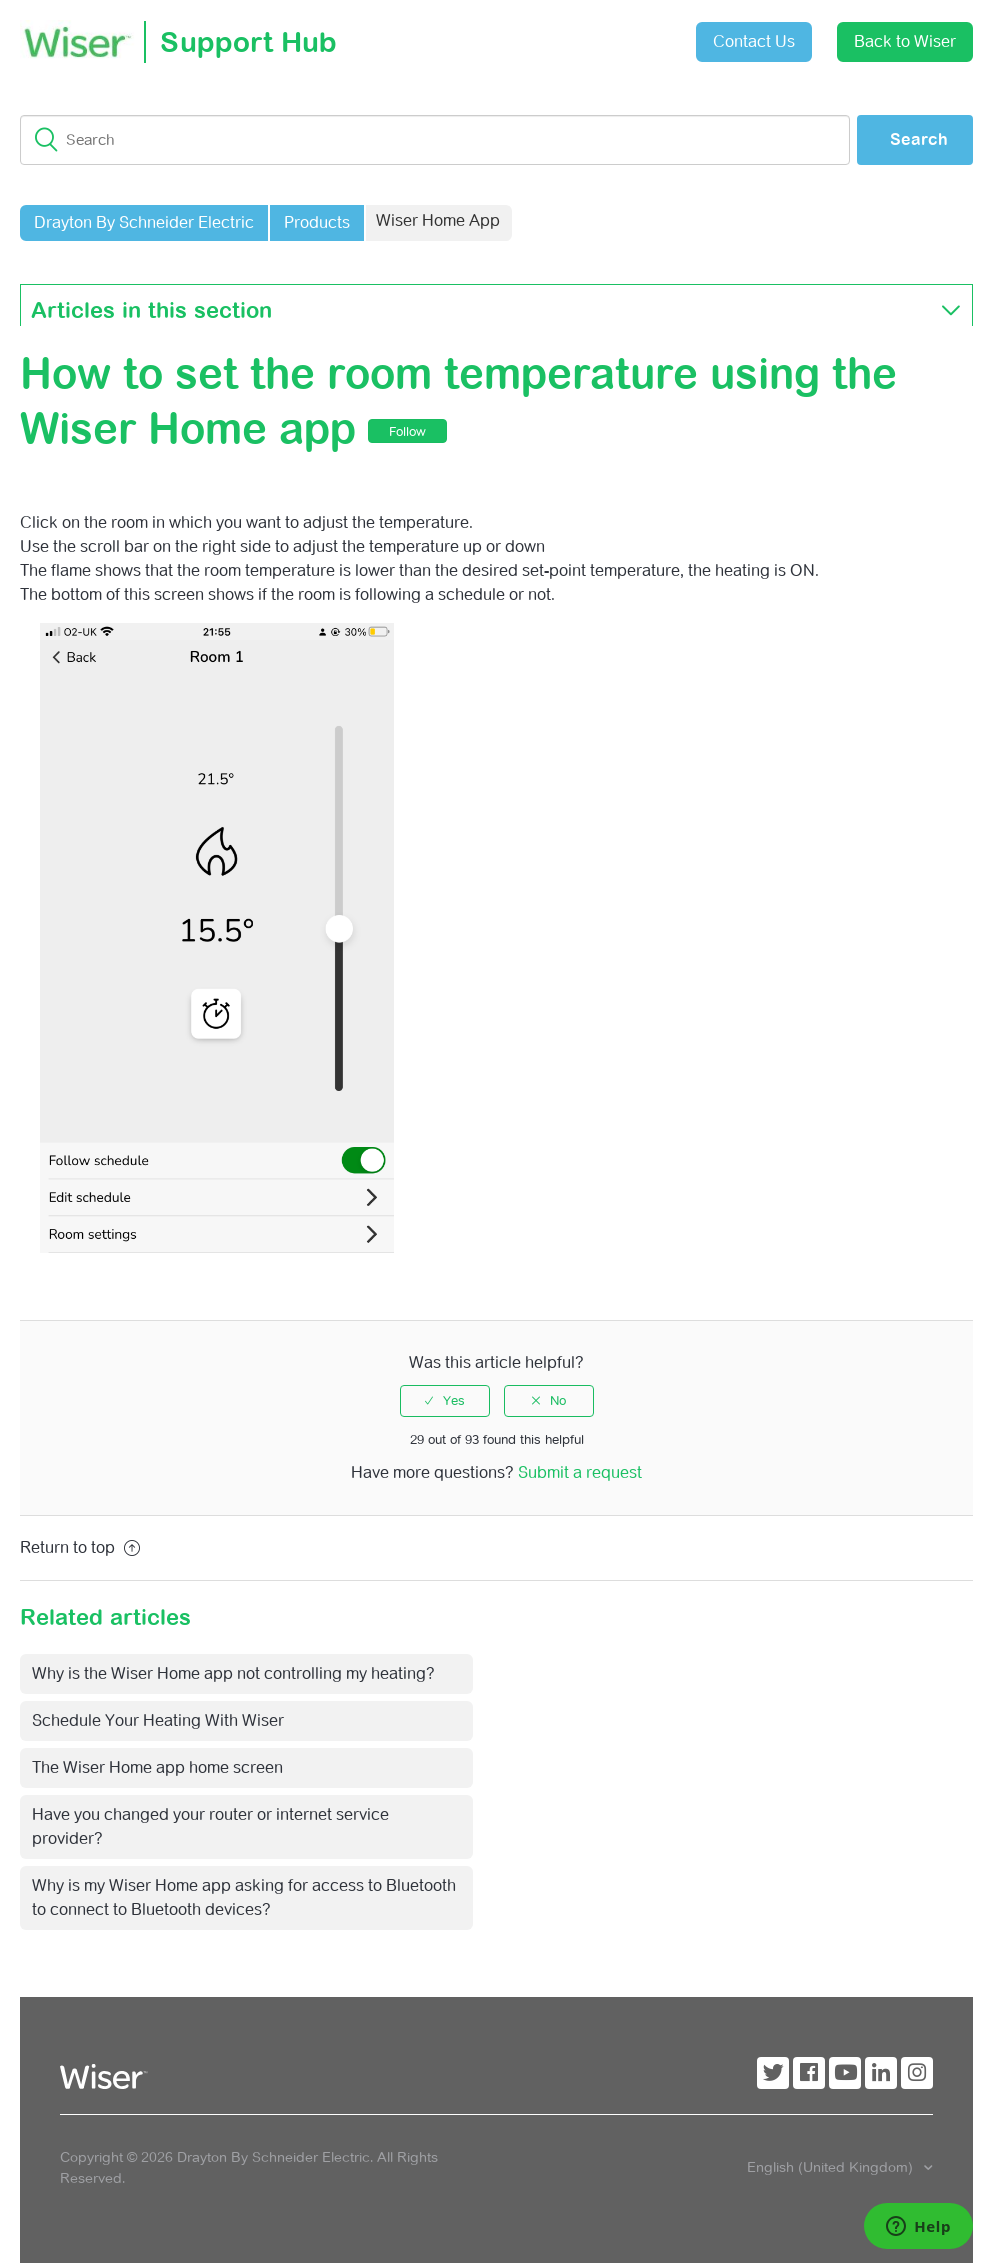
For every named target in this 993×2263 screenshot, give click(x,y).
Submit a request (519, 34)
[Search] (435, 140)
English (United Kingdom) (832, 2167)
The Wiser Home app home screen (157, 1767)
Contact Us (754, 41)
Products (317, 222)
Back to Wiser (905, 41)
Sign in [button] (631, 31)
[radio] (445, 1401)
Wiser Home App (438, 220)
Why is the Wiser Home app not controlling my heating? (233, 1673)
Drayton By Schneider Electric (144, 222)
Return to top (80, 1547)
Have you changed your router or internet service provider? (210, 1826)
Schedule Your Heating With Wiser (158, 1720)
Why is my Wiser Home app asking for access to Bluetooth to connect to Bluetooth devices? (244, 1897)
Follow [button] (407, 431)
